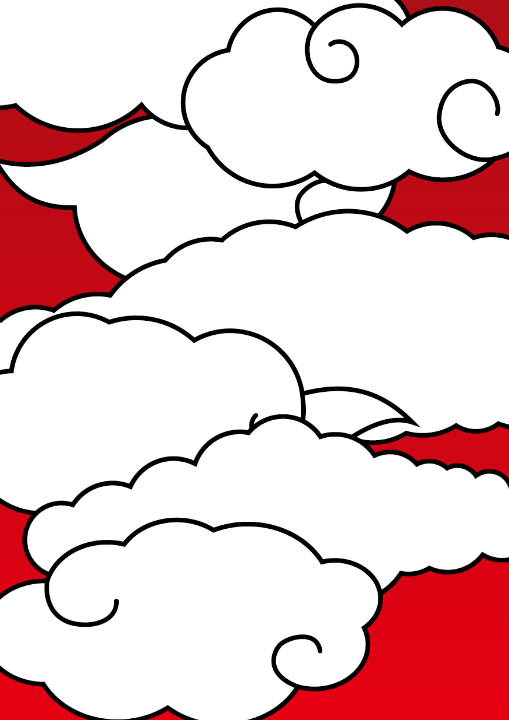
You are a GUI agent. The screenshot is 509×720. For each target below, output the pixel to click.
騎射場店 (212, 532)
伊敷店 (140, 482)
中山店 (140, 532)
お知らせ (174, 213)
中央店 (76, 482)
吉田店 (76, 532)
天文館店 (212, 482)
